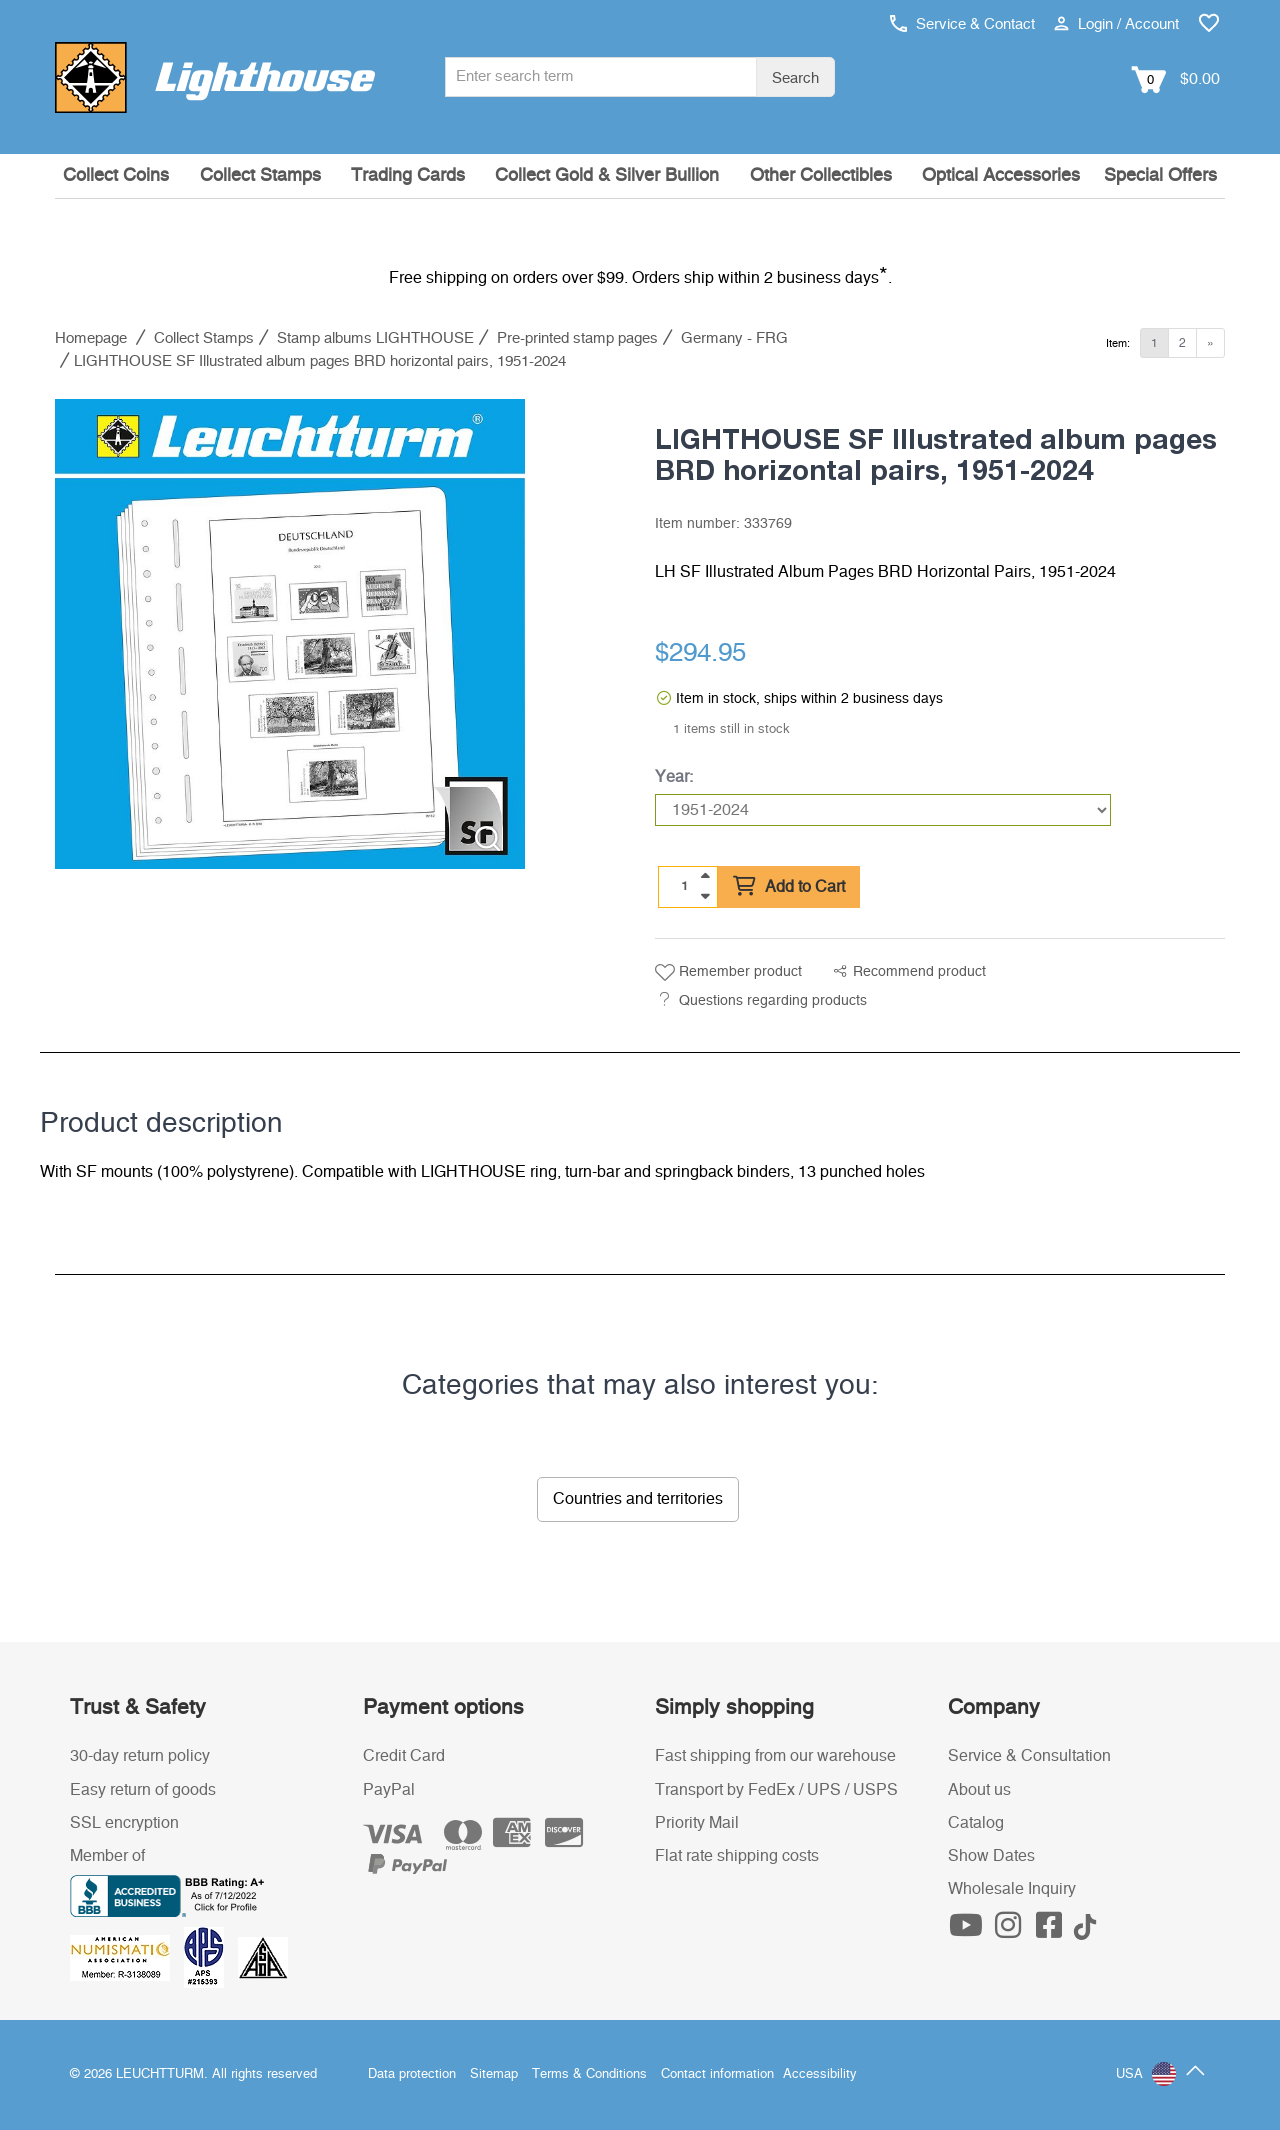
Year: (674, 777)
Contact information (717, 2074)
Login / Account (1116, 24)
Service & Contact (962, 24)
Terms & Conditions (589, 2074)
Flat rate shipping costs (737, 1856)
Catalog (976, 1823)
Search (795, 78)
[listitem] (290, 634)
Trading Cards (408, 176)
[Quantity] (685, 886)
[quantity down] (705, 896)
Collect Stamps (260, 176)
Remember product (728, 973)
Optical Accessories (1001, 176)
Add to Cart (789, 887)
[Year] (883, 810)
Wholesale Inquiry (1012, 1889)
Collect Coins (116, 176)
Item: (1118, 343)
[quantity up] (705, 876)
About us (979, 1790)
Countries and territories (638, 1499)
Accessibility (820, 2074)
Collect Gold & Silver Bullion (607, 176)
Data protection (412, 2074)
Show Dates (991, 1856)
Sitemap (494, 2074)
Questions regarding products (773, 1001)
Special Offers (1160, 176)
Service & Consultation (1029, 1756)
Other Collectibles (821, 176)
